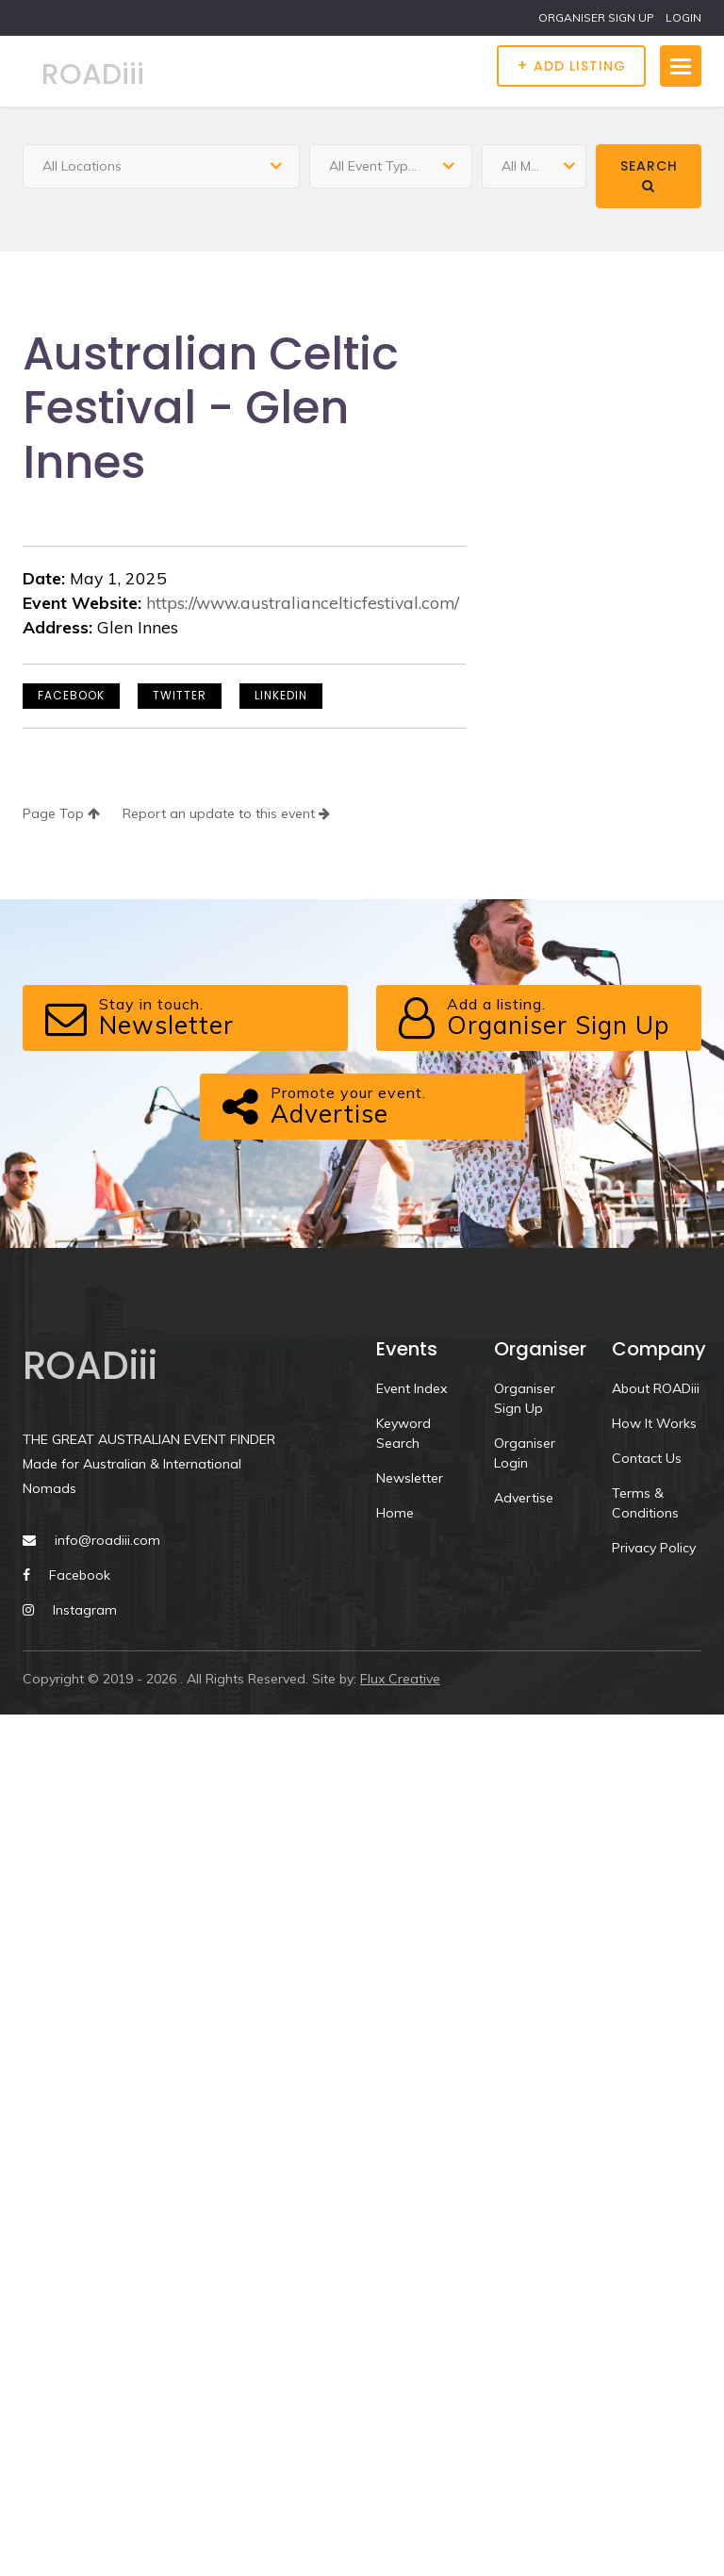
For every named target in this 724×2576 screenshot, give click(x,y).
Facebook (71, 695)
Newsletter (409, 1477)
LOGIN (683, 17)
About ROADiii (655, 1388)
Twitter (179, 695)
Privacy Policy (654, 1547)
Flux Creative (400, 1678)
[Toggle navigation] (680, 66)
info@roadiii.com (107, 1540)
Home (395, 1512)
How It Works (654, 1423)
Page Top (61, 813)
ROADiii (92, 74)
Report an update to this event (226, 813)
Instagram (85, 1609)
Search (649, 174)
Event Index (411, 1388)
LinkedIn (281, 695)
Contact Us (647, 1458)
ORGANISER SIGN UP (596, 17)
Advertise (523, 1497)
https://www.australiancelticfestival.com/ (302, 602)
